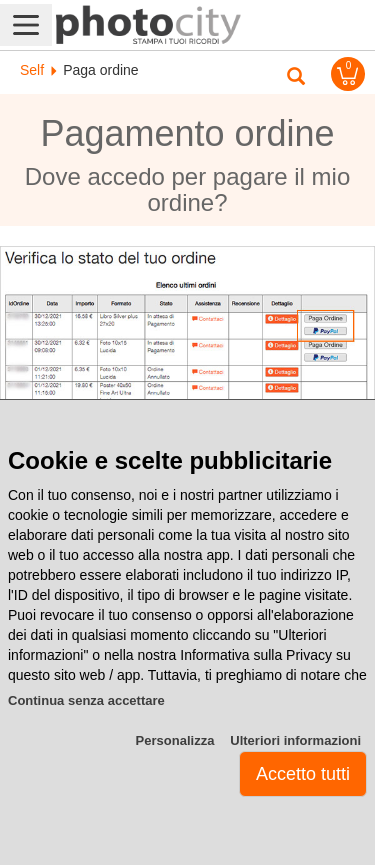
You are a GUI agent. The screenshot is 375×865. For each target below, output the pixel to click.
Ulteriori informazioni (295, 740)
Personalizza (175, 740)
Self (32, 70)
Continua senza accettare (86, 700)
